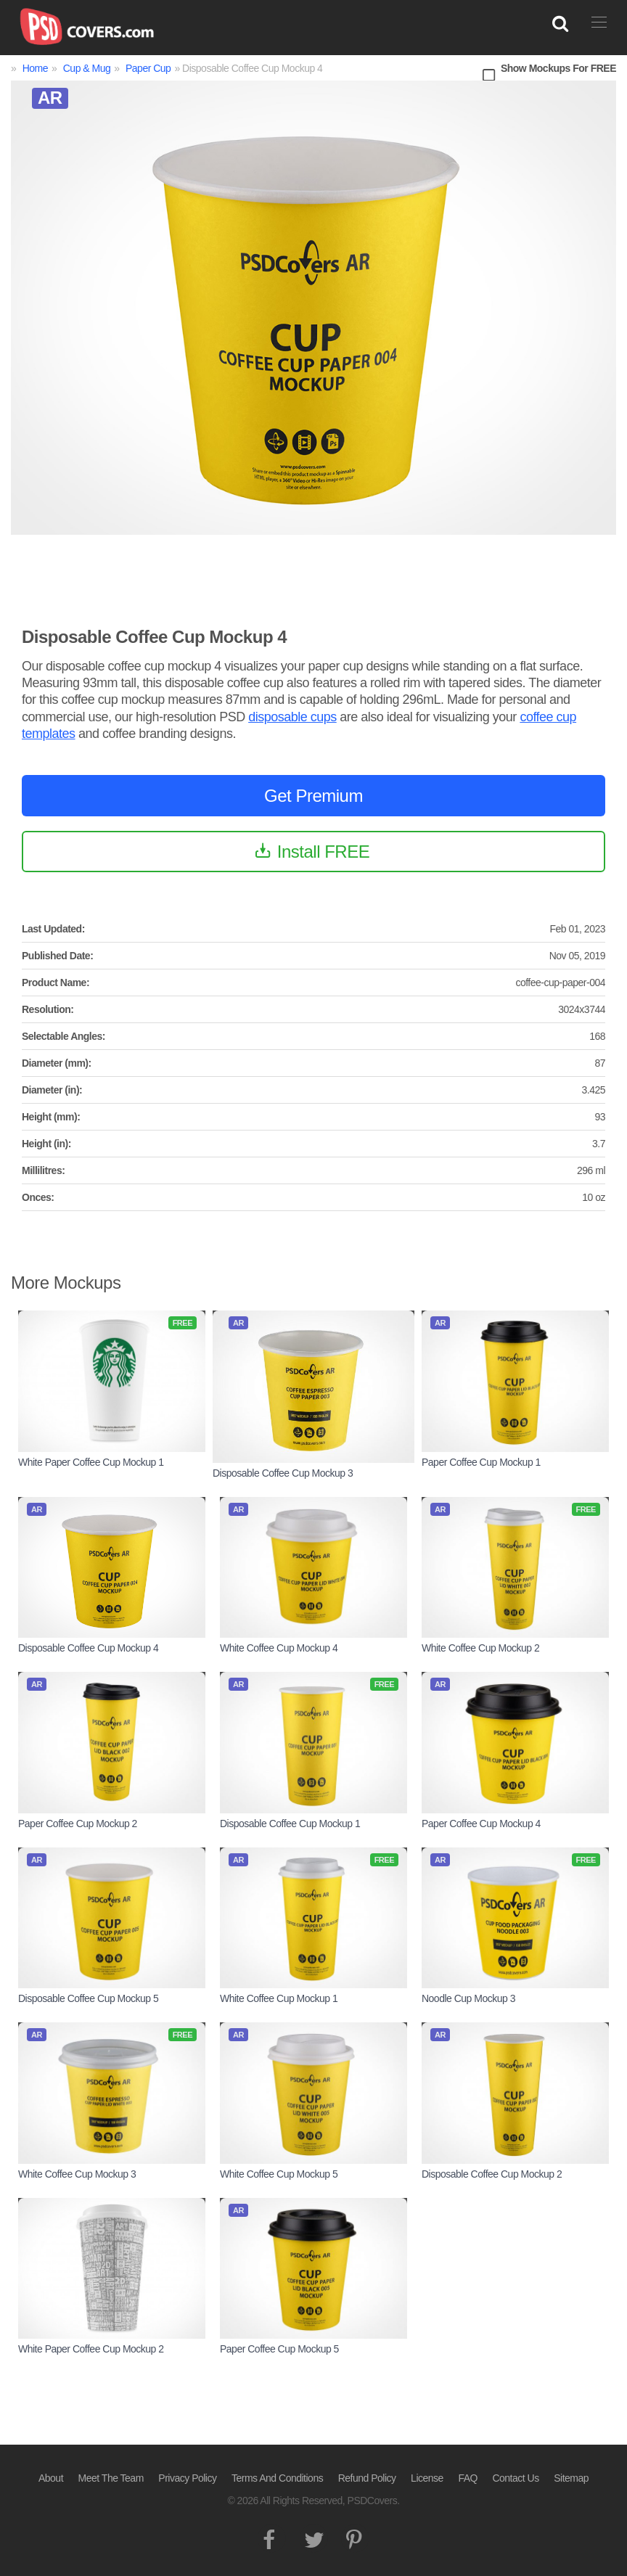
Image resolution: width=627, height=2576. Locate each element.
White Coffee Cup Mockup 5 (278, 2174)
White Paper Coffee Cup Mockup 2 (91, 2349)
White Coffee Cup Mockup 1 (278, 1998)
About (50, 2478)
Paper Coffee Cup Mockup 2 (77, 1823)
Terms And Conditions (277, 2478)
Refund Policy (367, 2478)
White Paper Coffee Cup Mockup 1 (91, 1462)
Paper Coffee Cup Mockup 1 (481, 1462)
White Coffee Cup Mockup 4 (278, 1648)
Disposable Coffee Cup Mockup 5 (88, 1998)
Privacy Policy (187, 2478)
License (427, 2478)
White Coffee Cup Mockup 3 (77, 2174)
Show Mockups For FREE (558, 68)
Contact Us (515, 2478)
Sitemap (571, 2478)
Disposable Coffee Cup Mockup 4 (88, 1648)
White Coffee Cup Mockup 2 (480, 1648)
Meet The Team (111, 2478)
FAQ (468, 2478)
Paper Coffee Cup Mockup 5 (279, 2349)
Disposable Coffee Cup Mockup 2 (492, 2174)
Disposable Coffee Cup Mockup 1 (290, 1823)
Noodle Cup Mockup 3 (468, 1998)
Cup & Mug (87, 68)
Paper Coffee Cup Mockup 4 (481, 1823)
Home (35, 68)
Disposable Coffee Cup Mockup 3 (283, 1473)
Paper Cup (148, 68)
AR (50, 97)
